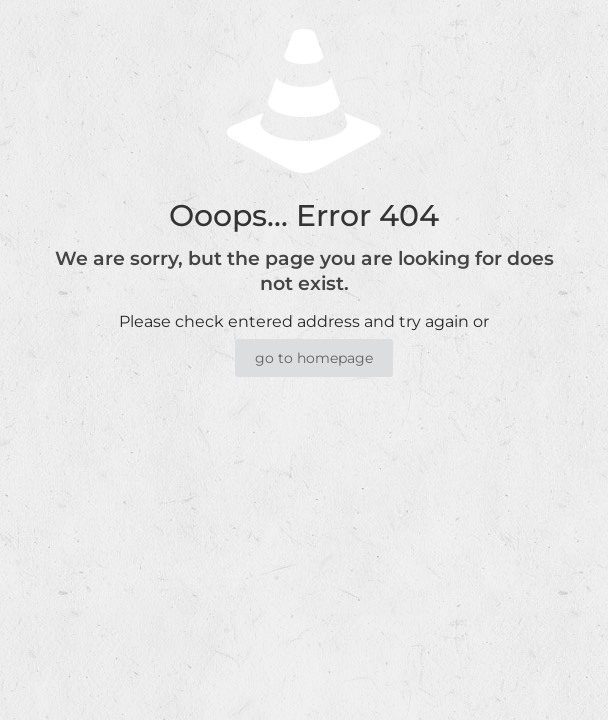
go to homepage (314, 358)
